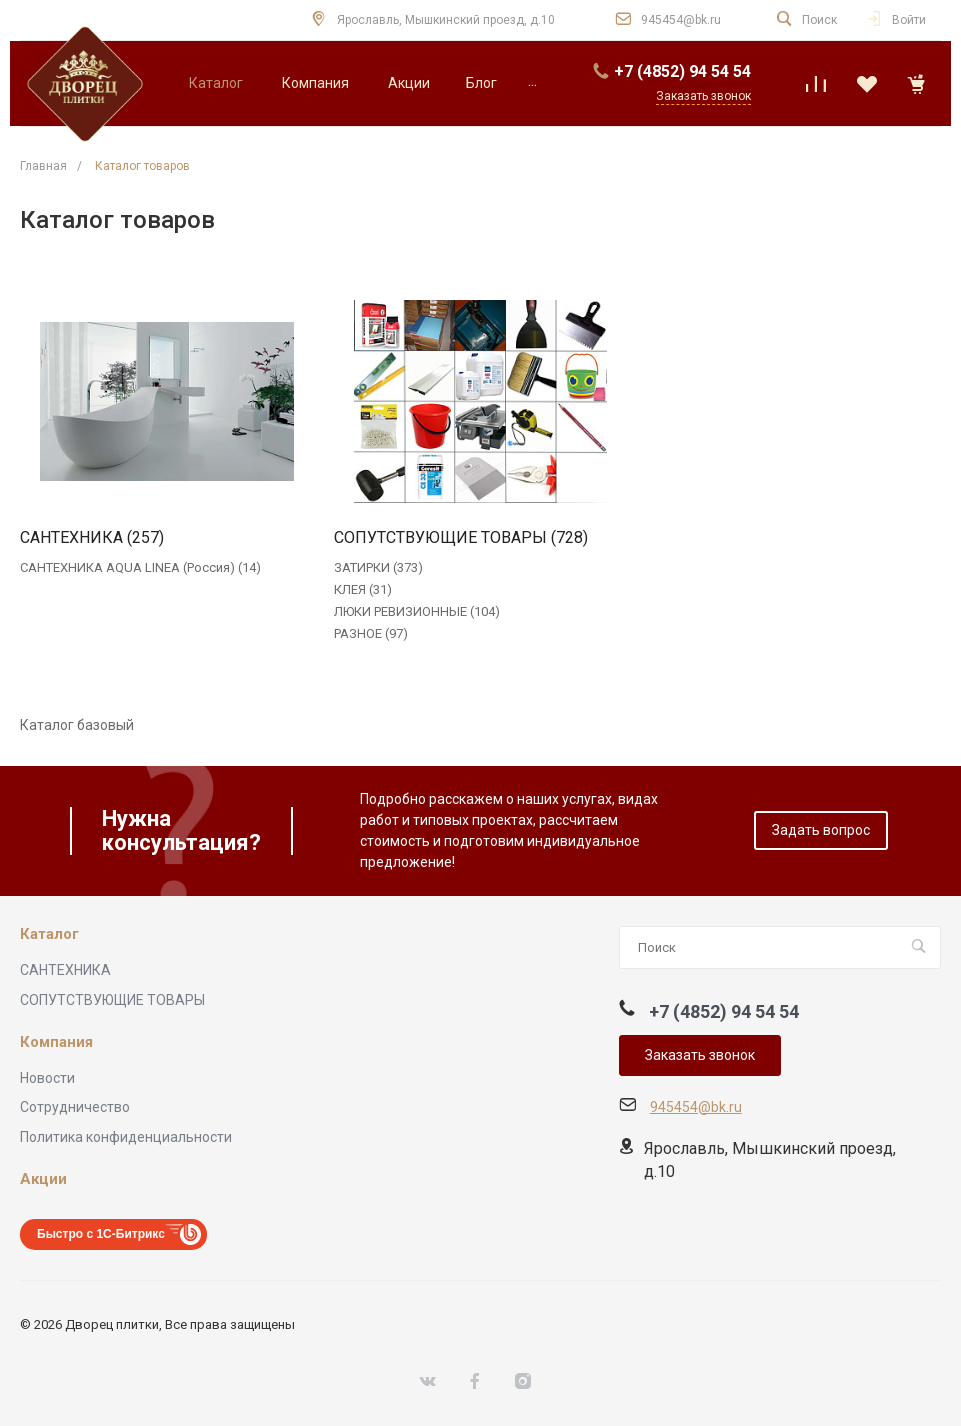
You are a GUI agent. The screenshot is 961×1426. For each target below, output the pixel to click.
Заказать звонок (700, 1055)
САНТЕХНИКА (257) (92, 538)
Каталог (49, 934)
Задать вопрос (821, 830)
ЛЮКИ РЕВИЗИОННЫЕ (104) (417, 611)
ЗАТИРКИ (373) (378, 567)
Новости (47, 1078)
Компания (56, 1042)
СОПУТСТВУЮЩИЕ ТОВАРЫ (112, 1000)
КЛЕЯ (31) (363, 589)
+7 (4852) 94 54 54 (682, 71)
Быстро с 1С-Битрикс (101, 1234)
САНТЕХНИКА (65, 970)
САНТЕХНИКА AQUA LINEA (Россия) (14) (140, 567)
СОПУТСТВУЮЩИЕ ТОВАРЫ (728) (461, 538)
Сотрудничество (75, 1107)
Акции (43, 1179)
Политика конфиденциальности (126, 1137)
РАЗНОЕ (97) (371, 633)
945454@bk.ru (681, 20)
